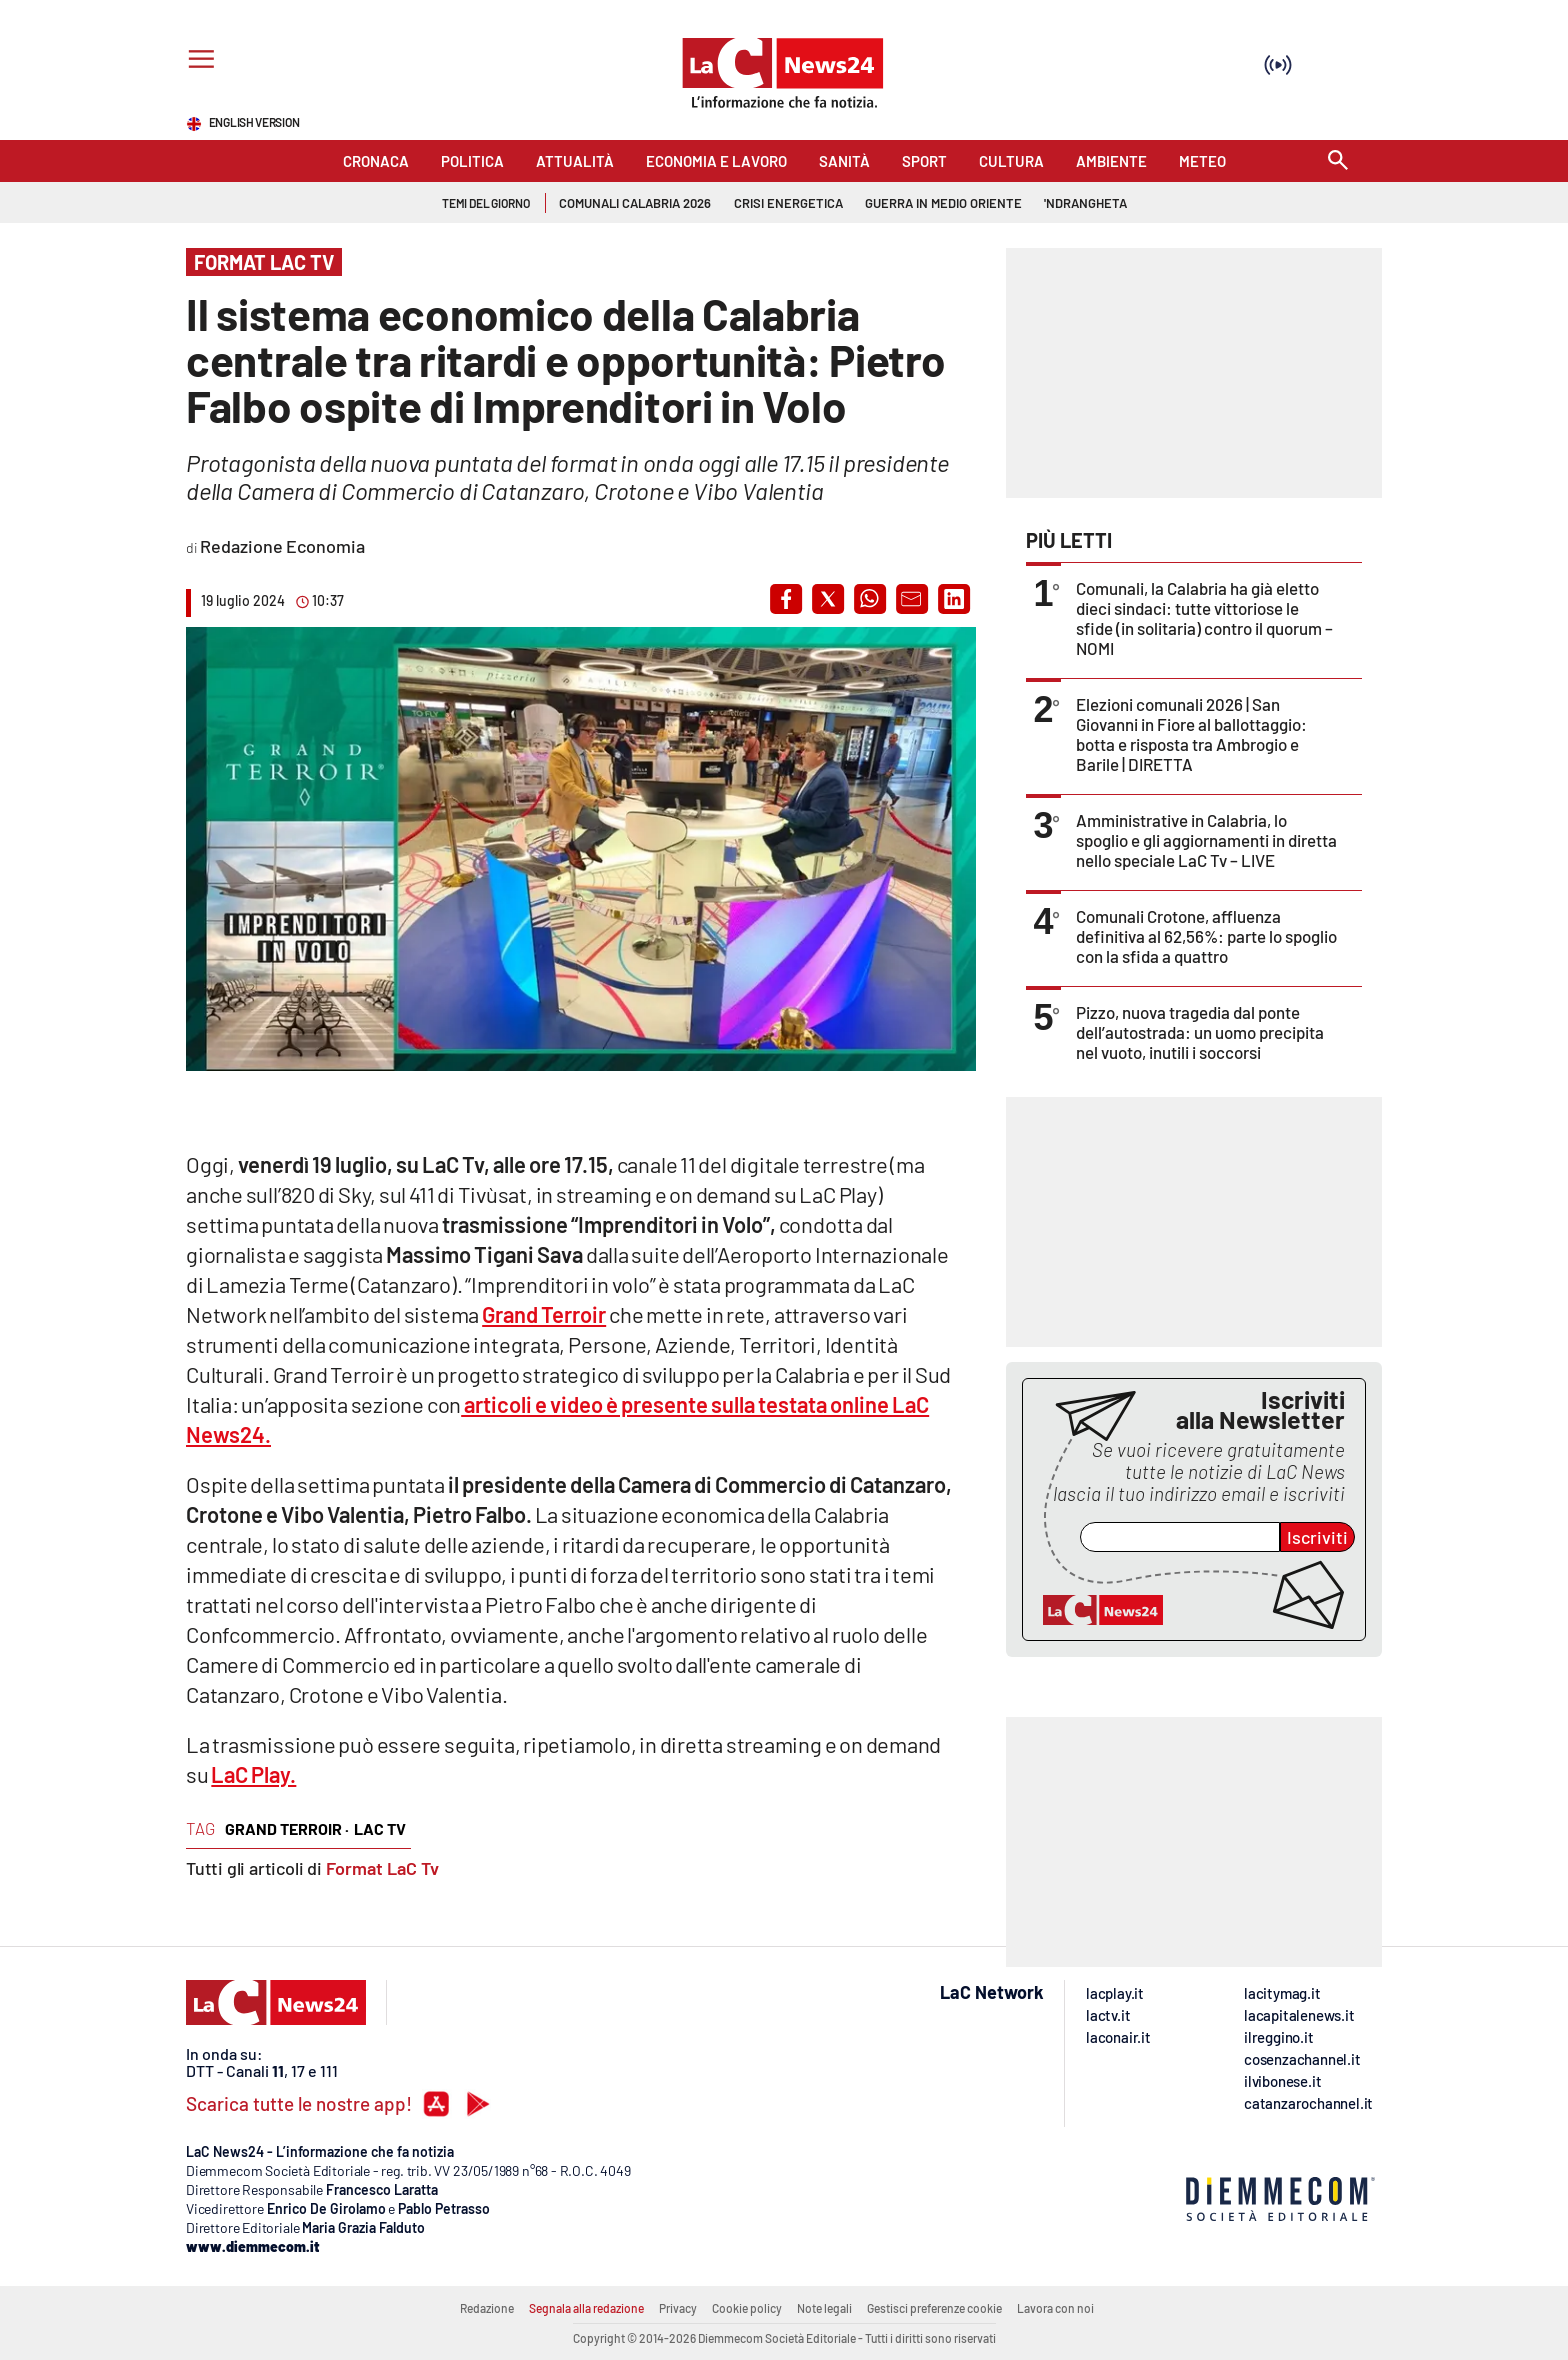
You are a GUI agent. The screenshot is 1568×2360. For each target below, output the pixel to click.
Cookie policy (747, 2308)
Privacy (678, 2308)
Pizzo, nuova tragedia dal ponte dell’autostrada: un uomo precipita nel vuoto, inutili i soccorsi (1200, 1032)
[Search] (1338, 161)
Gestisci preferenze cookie (934, 2308)
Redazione (487, 2308)
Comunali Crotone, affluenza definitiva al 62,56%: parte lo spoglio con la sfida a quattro (1206, 936)
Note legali (824, 2308)
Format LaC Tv (382, 1868)
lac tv (380, 1828)
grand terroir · (287, 1828)
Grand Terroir (544, 1314)
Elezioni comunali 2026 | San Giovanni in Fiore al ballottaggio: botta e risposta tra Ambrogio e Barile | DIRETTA (1191, 734)
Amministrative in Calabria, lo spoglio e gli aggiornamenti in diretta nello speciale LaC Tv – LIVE (1206, 840)
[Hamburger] (197, 61)
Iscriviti (1317, 1537)
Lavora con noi (1055, 2308)
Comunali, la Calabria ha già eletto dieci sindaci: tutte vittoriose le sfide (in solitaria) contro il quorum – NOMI (1204, 618)
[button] (786, 599)
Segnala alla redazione (586, 2308)
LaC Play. (253, 1774)
